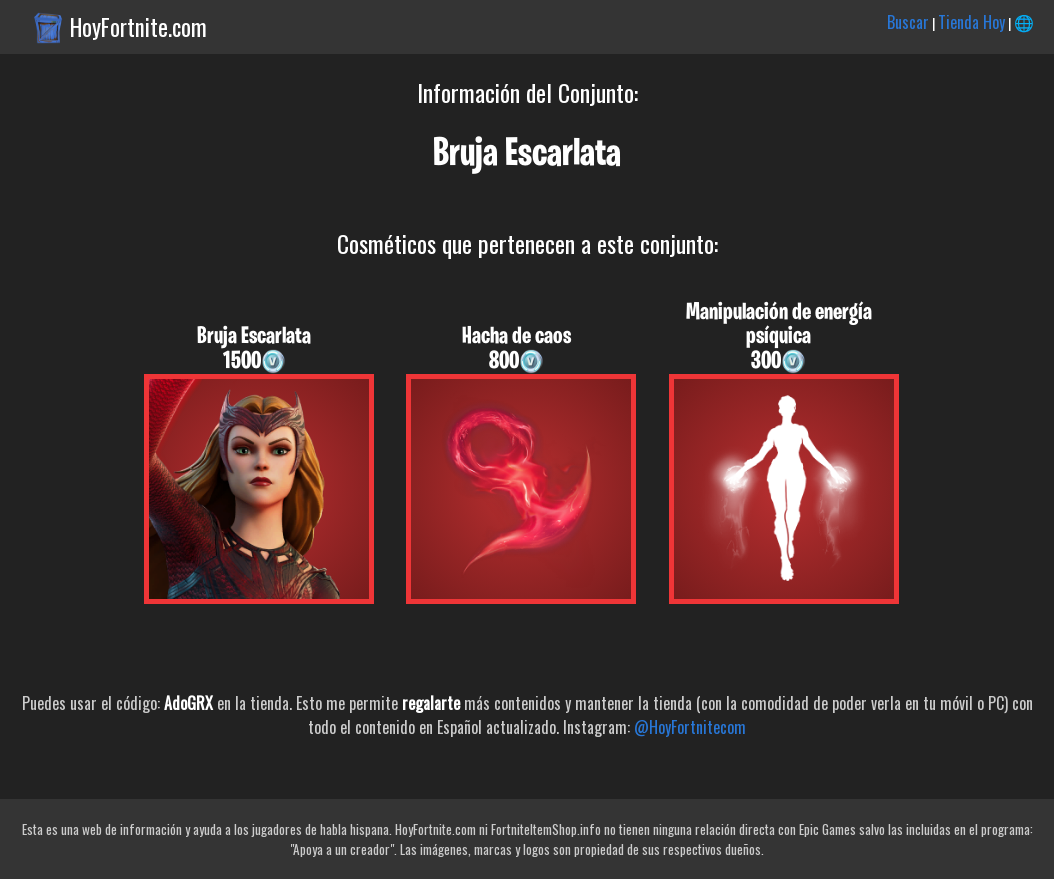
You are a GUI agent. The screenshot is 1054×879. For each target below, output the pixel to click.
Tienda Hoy (971, 22)
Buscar (908, 22)
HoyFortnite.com (138, 27)
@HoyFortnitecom (690, 727)
